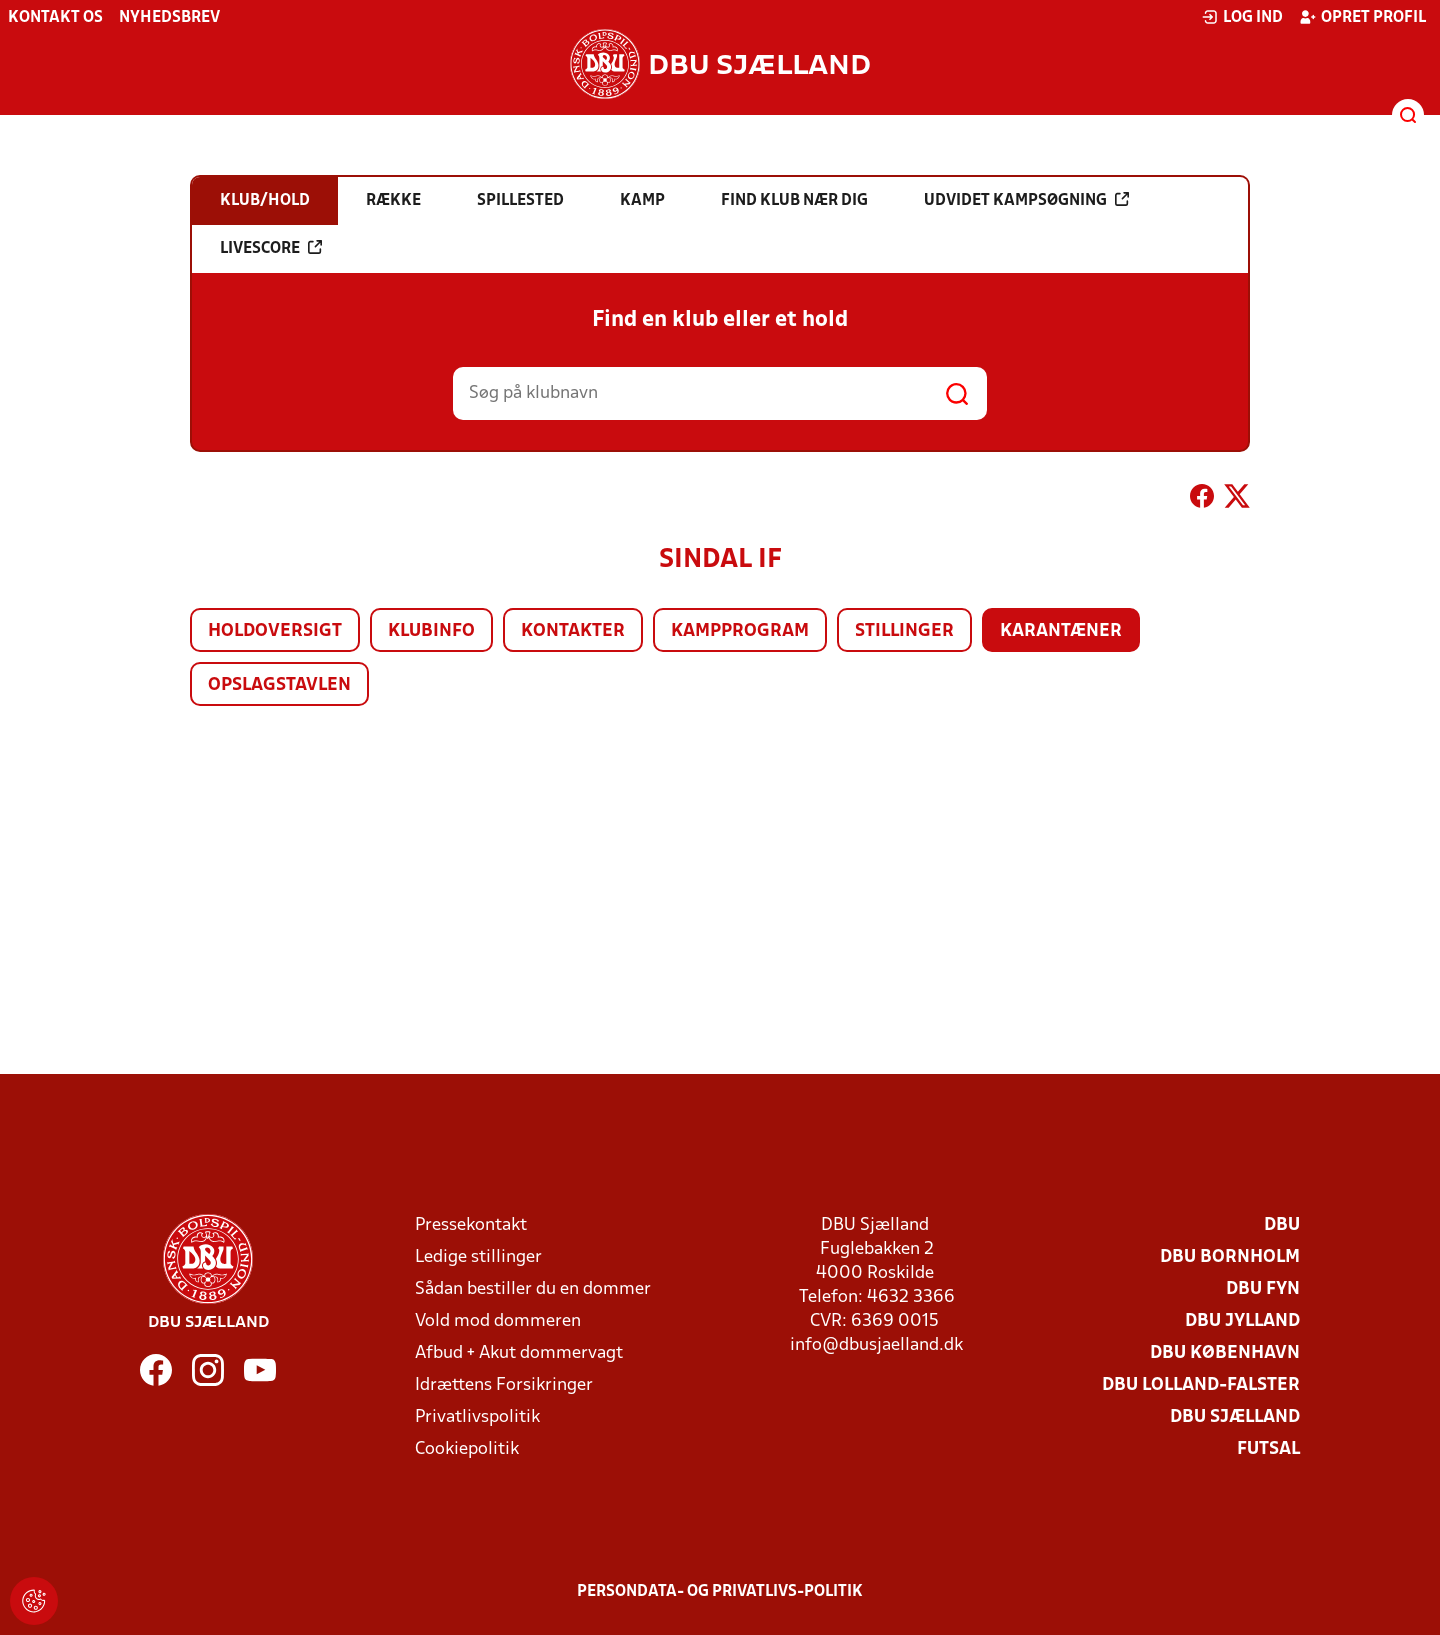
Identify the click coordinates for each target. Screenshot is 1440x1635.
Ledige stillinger (478, 1257)
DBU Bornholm (1230, 1257)
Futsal (1268, 1449)
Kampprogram (740, 631)
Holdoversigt (275, 631)
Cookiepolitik (467, 1449)
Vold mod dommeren (498, 1321)
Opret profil (1362, 17)
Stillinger (904, 631)
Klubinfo (431, 631)
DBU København (1225, 1353)
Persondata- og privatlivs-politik (720, 1592)
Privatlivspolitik (477, 1417)
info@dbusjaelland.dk (876, 1345)
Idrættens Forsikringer (504, 1385)
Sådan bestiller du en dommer (533, 1289)
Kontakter (573, 631)
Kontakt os (55, 18)
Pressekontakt (471, 1225)
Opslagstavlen (279, 685)
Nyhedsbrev (169, 18)
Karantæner (1061, 631)
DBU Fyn (1263, 1289)
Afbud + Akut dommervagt (519, 1353)
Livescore (271, 248)
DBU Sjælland (1235, 1417)
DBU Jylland (1242, 1321)
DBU (1282, 1225)
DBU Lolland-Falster (1201, 1385)
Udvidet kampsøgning (1026, 200)
